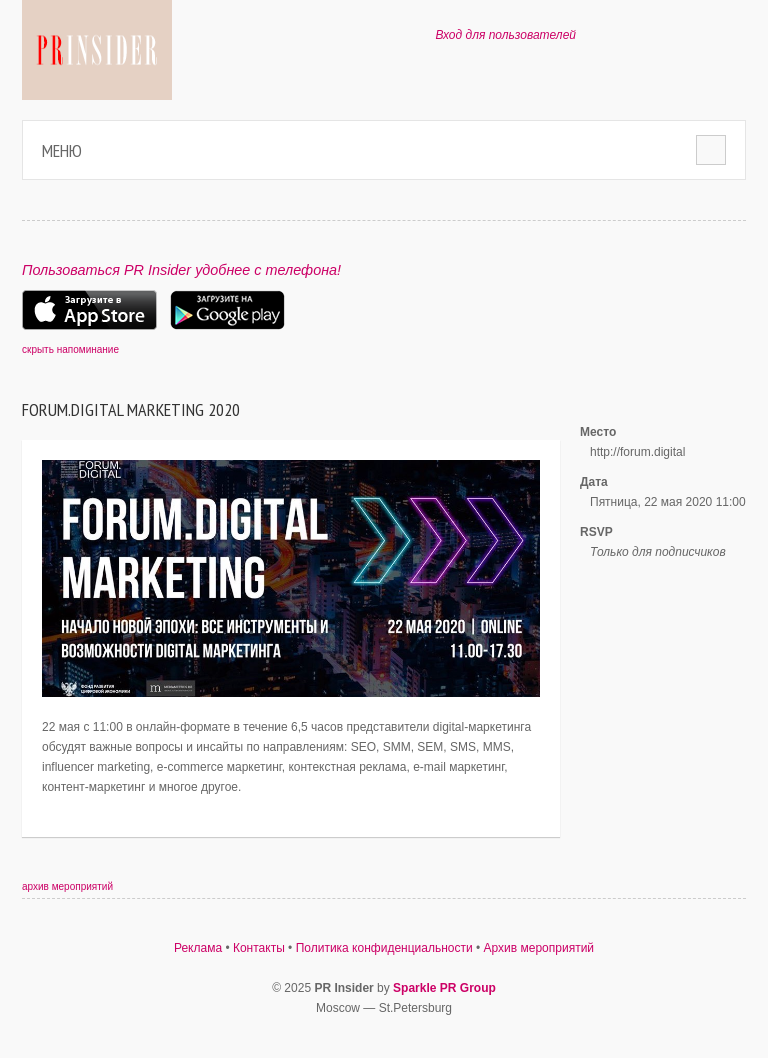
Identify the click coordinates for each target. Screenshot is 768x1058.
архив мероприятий (67, 886)
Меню (62, 150)
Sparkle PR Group (444, 988)
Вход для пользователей (505, 35)
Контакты (259, 948)
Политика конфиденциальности (384, 948)
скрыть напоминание (70, 349)
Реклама (198, 948)
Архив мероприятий (539, 948)
